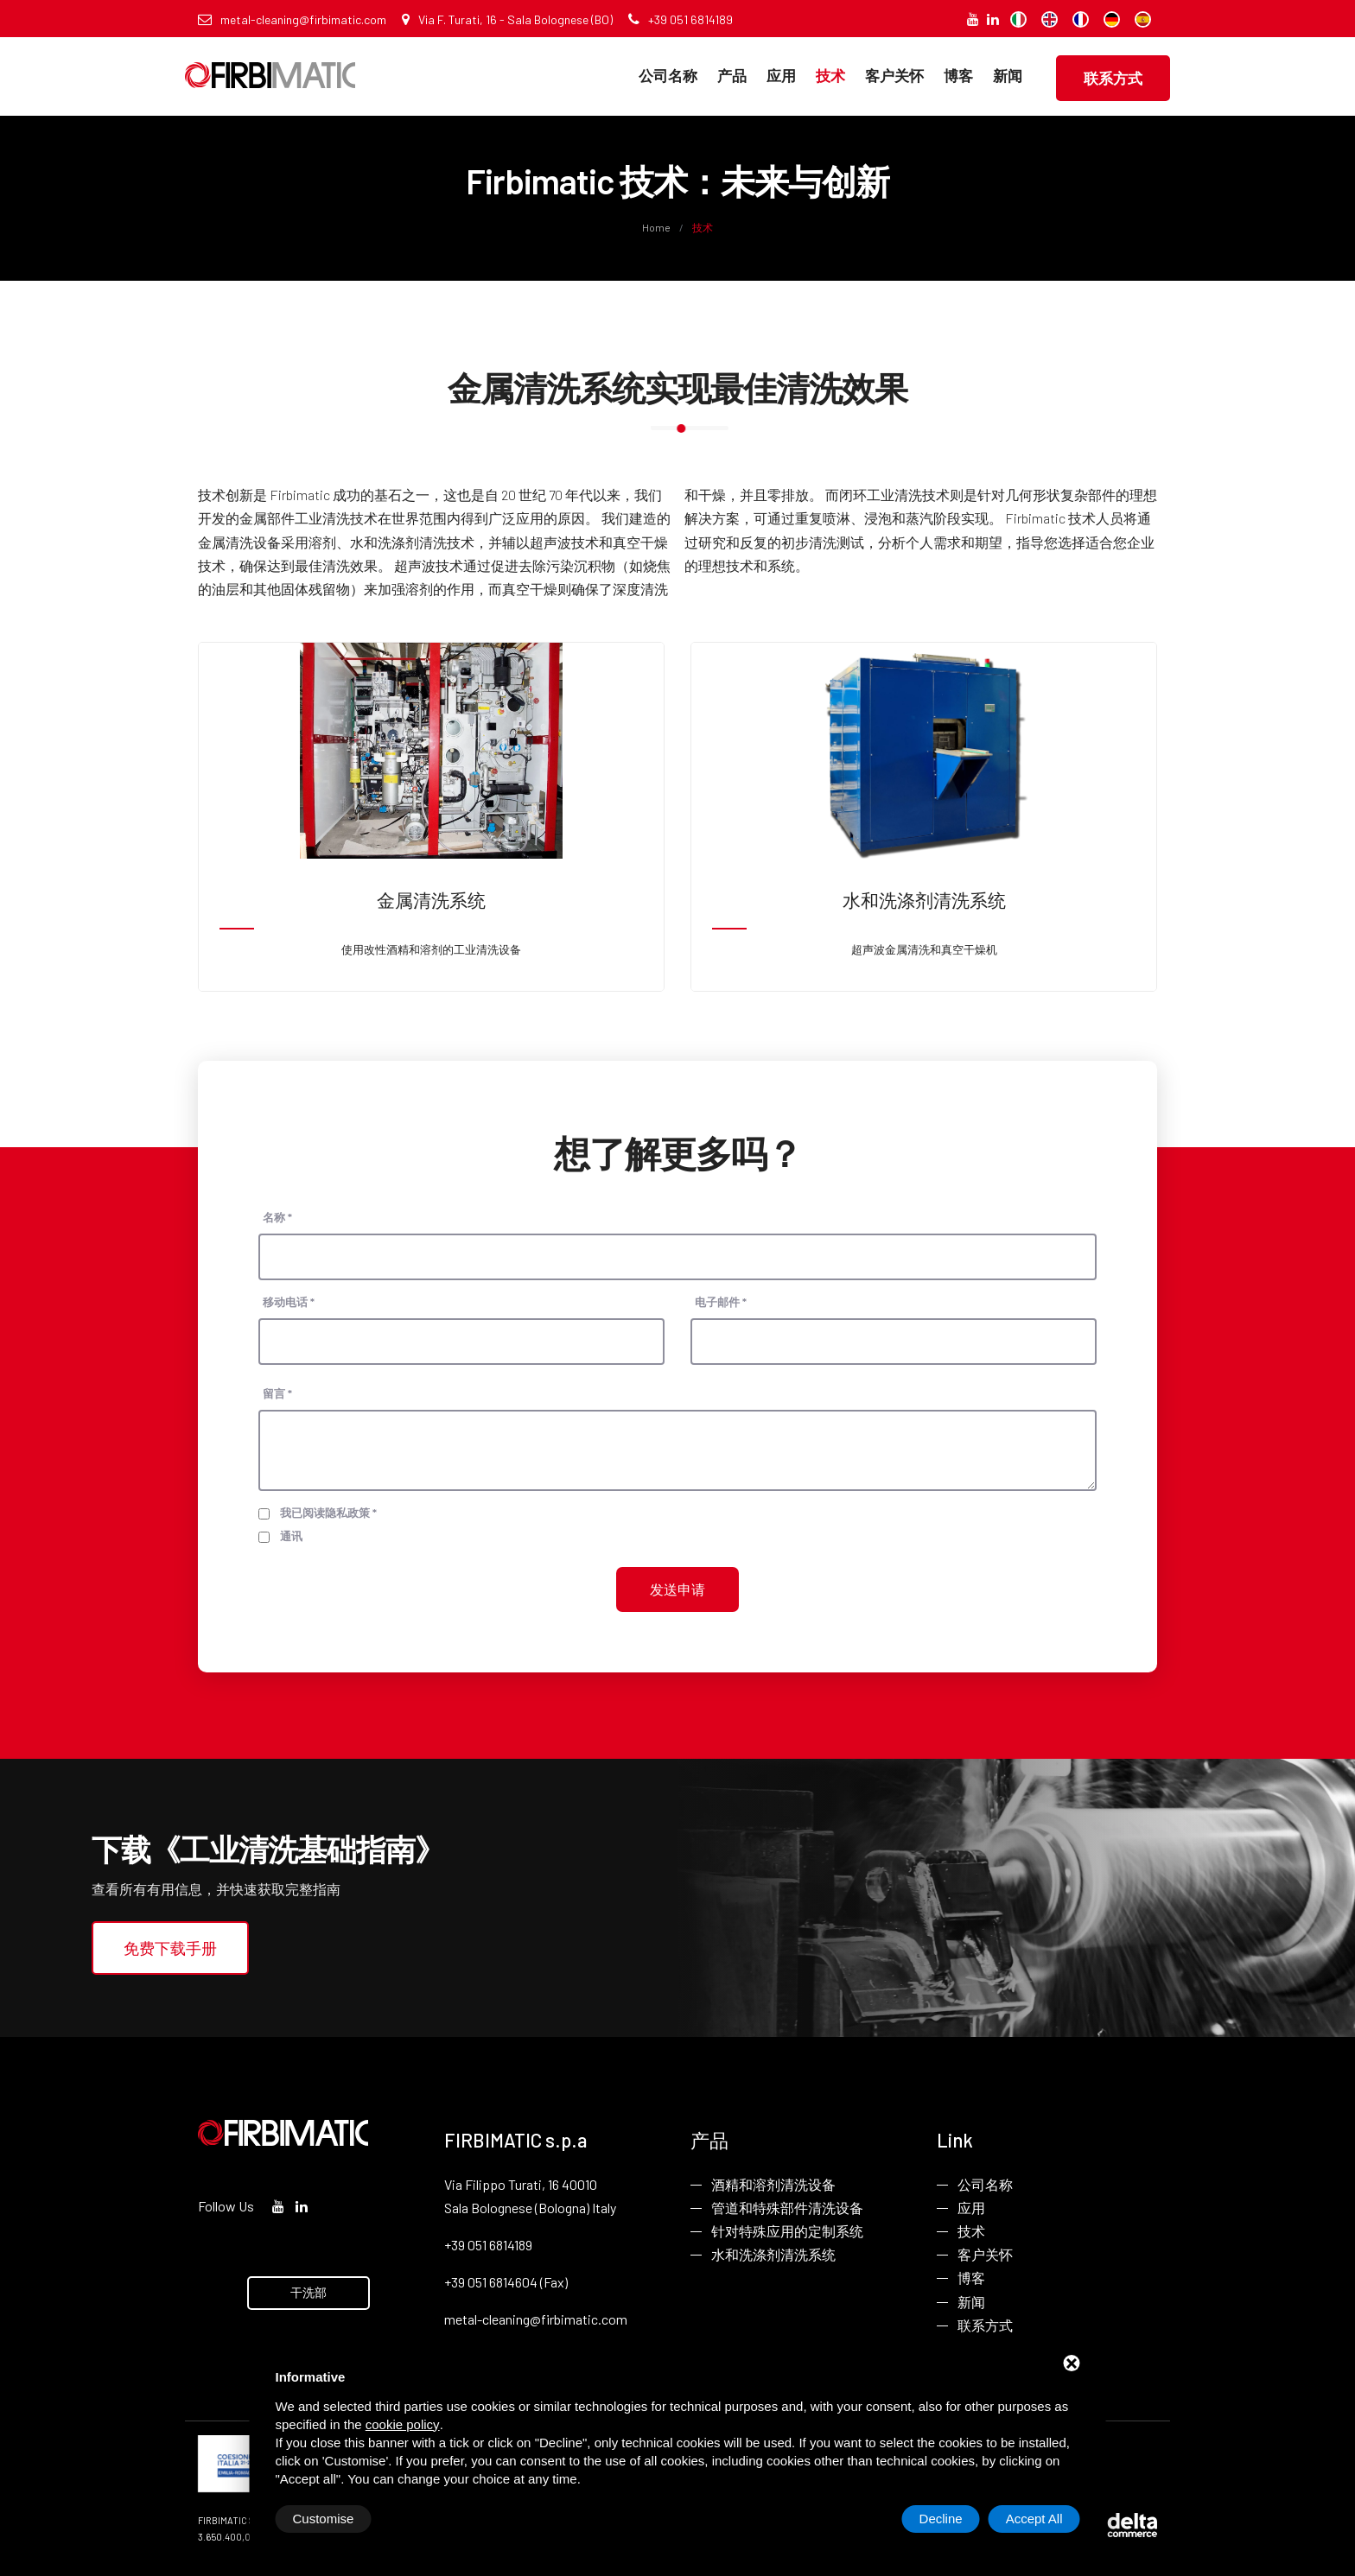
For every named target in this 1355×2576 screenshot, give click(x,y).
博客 (958, 75)
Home (657, 227)
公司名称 (668, 75)
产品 (732, 75)
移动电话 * (289, 1302)
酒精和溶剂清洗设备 (773, 2184)
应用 (781, 75)
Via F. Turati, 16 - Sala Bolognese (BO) (507, 19)
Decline (941, 2518)
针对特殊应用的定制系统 (787, 2231)
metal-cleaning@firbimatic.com (292, 19)
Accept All (1034, 2518)
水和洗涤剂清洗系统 (773, 2254)
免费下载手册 (170, 1947)
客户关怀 (894, 75)
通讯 (291, 1536)
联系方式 (1113, 77)
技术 (830, 75)
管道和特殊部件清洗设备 (787, 2207)
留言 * (277, 1393)
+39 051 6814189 (680, 19)
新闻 (1007, 75)
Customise (323, 2518)
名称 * (277, 1217)
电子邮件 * (721, 1302)
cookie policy (403, 2424)
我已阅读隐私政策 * (328, 1513)
